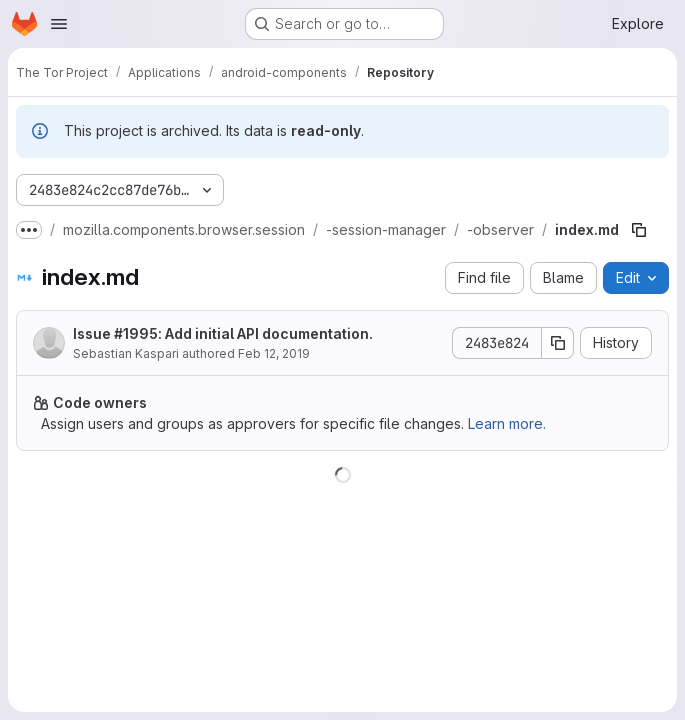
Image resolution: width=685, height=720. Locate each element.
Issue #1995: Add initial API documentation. (223, 333)
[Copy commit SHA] (558, 343)
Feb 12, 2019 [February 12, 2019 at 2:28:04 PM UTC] (274, 353)
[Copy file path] (639, 230)
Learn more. (507, 423)
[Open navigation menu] (59, 24)
